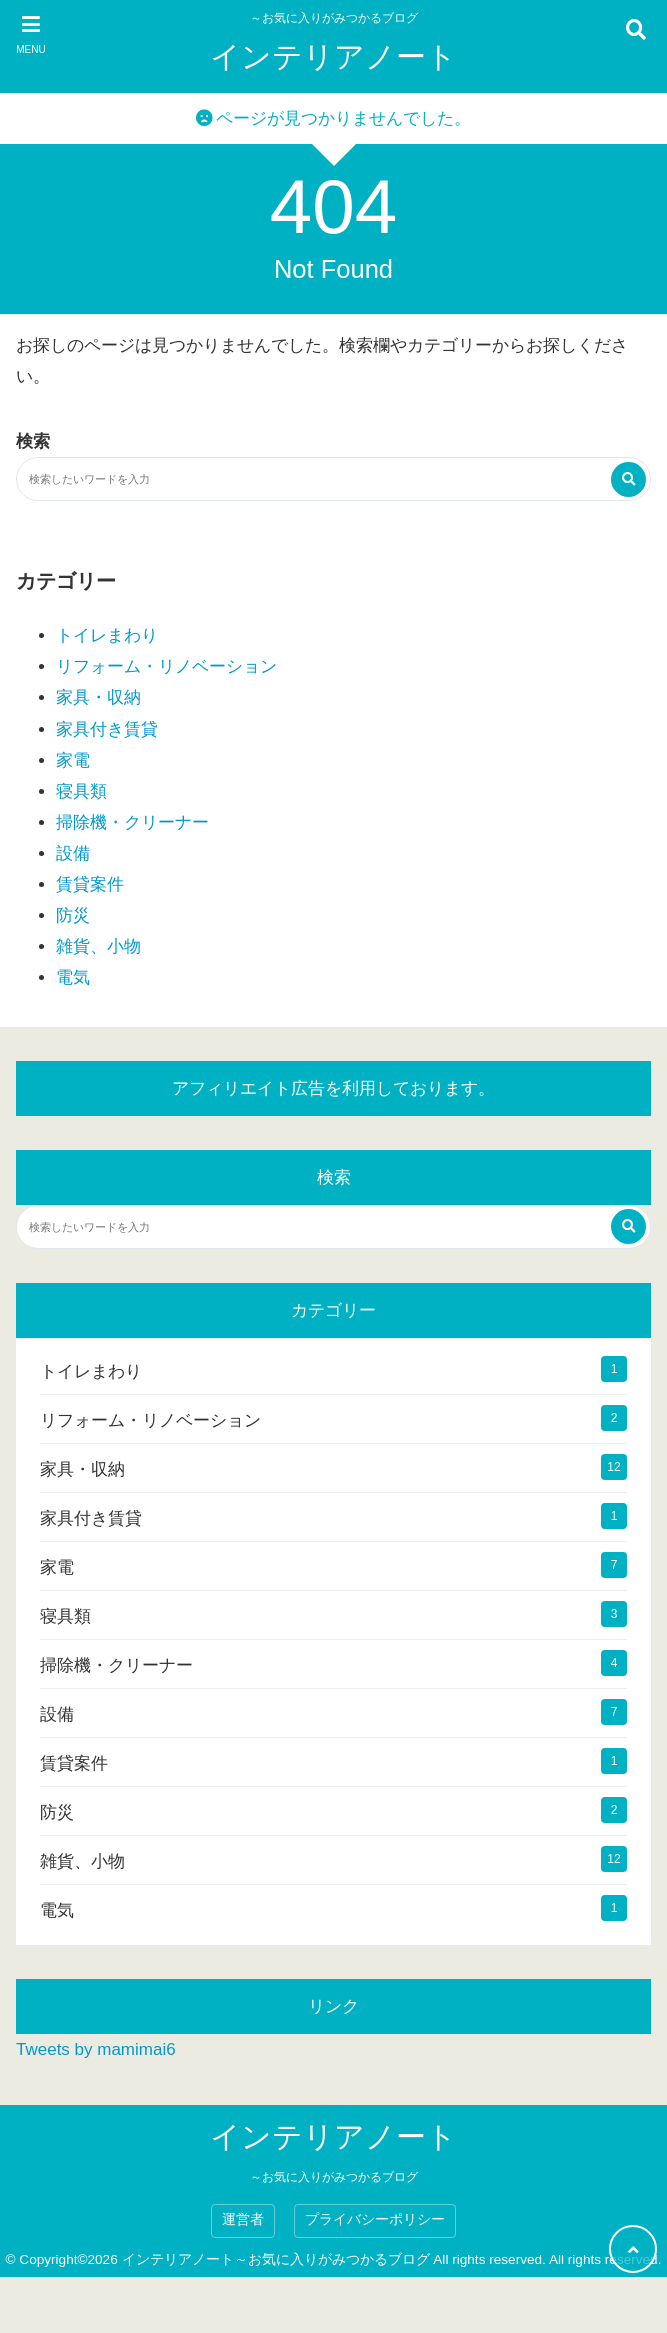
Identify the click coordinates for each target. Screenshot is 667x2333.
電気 (73, 977)
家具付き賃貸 (107, 729)
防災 (73, 915)
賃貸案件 (90, 884)
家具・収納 (98, 697)
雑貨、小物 (98, 946)
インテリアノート (333, 56)
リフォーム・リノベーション (166, 666)
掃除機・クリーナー (132, 822)
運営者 (243, 2219)
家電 (73, 760)
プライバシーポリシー (375, 2219)
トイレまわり (107, 635)
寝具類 (81, 791)
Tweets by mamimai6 (96, 2049)
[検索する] (628, 479)
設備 (73, 853)
